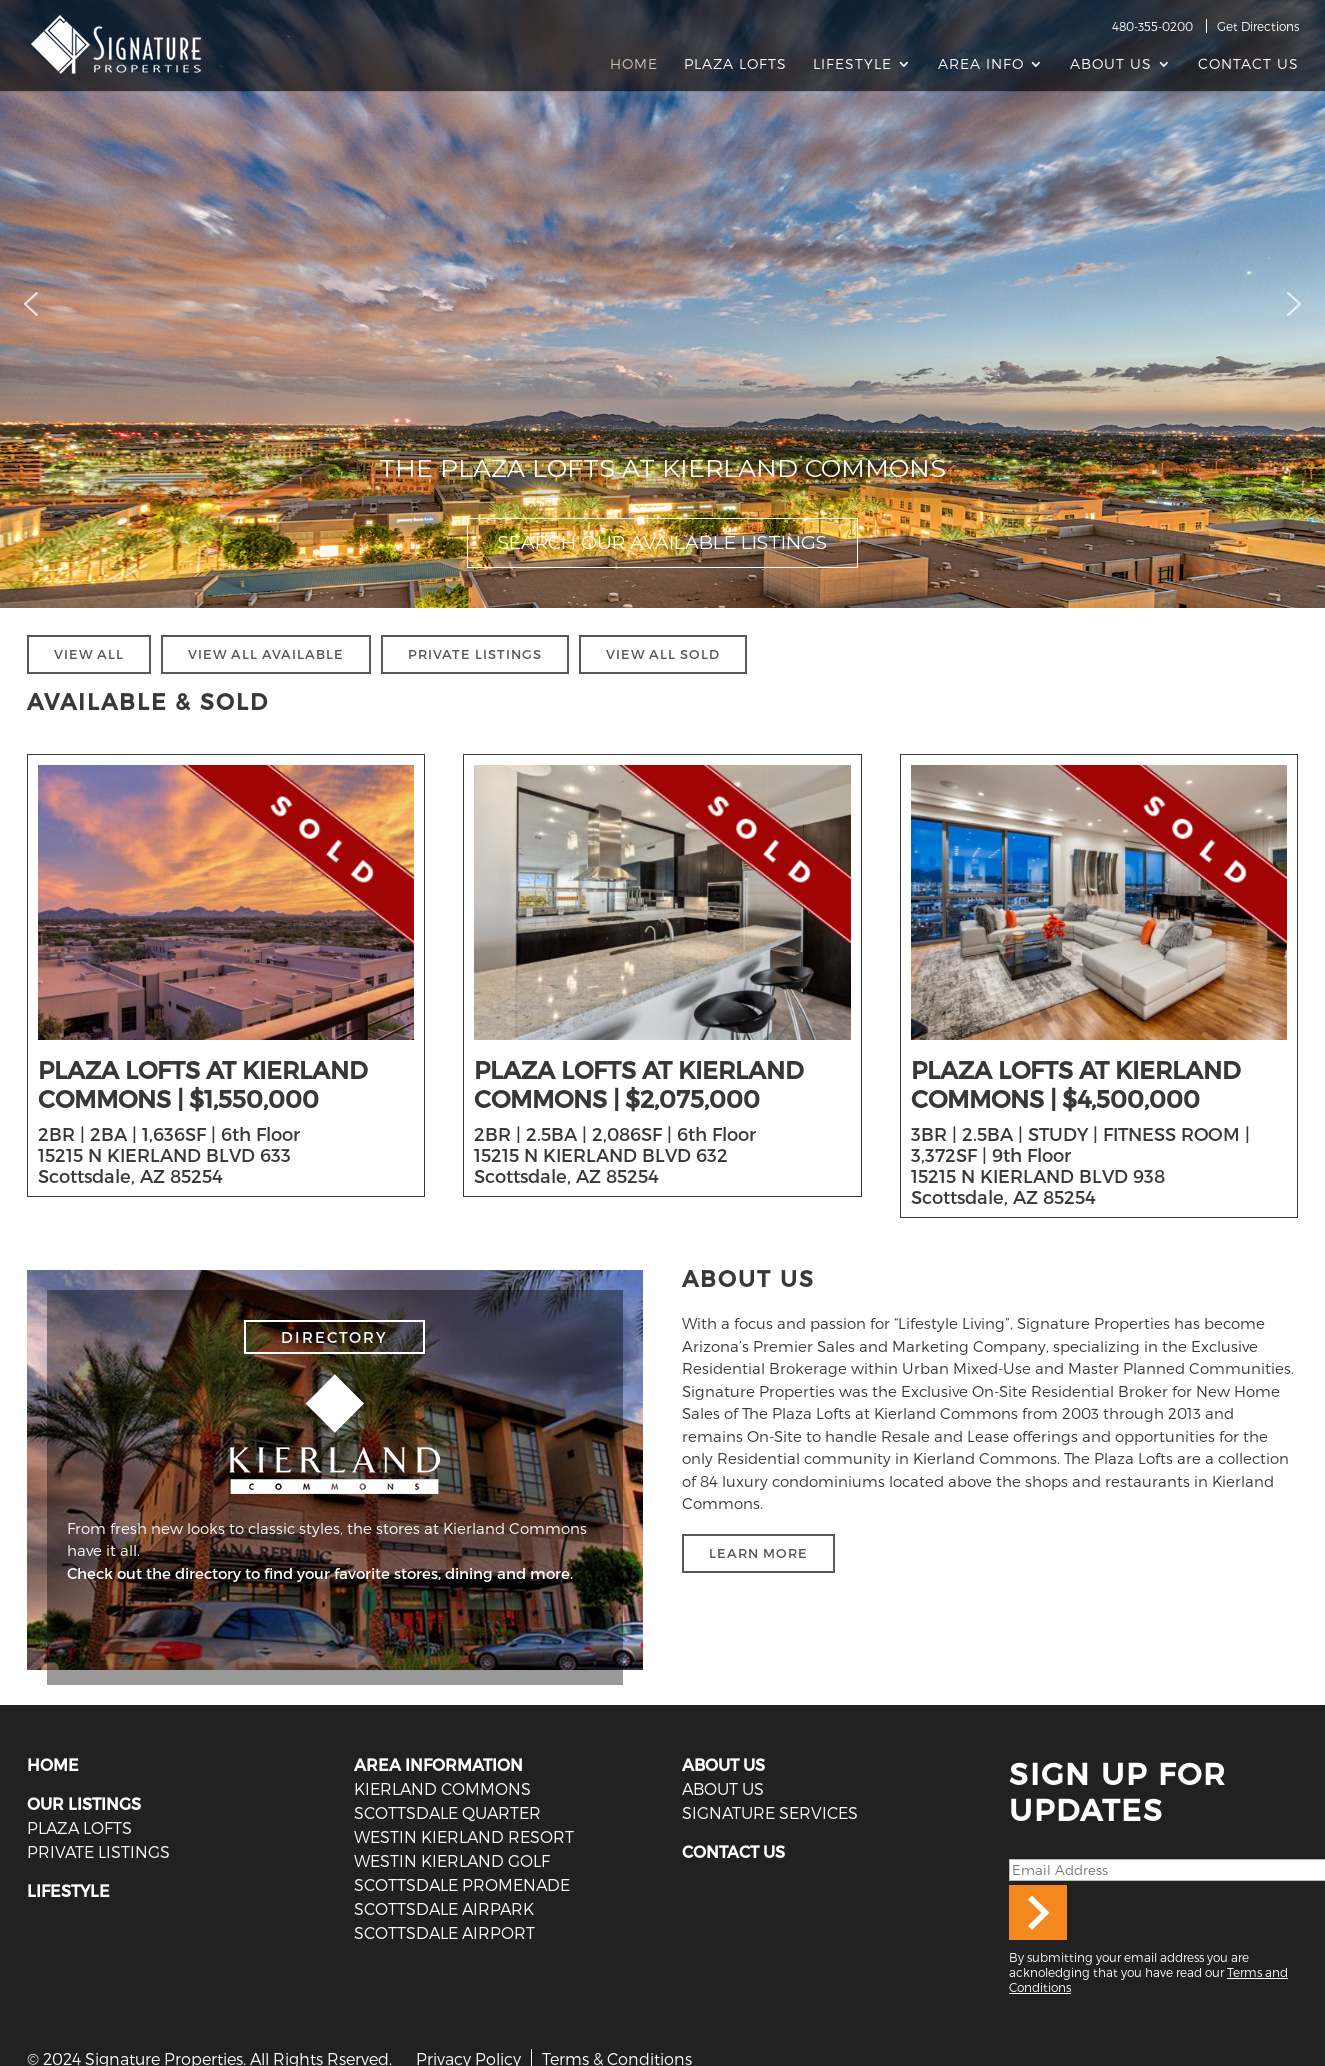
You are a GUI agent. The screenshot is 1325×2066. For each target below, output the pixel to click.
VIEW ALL (89, 654)
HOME (53, 1764)
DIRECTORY (334, 1337)
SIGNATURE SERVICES (770, 1812)
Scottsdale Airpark (444, 1908)
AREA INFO (981, 64)
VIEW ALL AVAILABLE (266, 654)
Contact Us (1248, 64)
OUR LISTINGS (84, 1803)
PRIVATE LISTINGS (475, 654)
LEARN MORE (758, 1553)
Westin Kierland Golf (452, 1860)
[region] (662, 304)
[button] (31, 304)
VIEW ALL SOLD (663, 654)
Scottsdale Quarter (447, 1812)
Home (634, 64)
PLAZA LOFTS (79, 1827)
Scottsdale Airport (444, 1932)
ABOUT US (723, 1764)
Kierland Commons (442, 1788)
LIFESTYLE (68, 1890)
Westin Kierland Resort (464, 1836)
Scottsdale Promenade (462, 1884)
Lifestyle (852, 64)
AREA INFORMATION (438, 1764)
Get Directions (1258, 26)
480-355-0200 (1152, 26)
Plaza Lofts (735, 64)
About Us (1111, 64)
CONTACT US (733, 1851)
